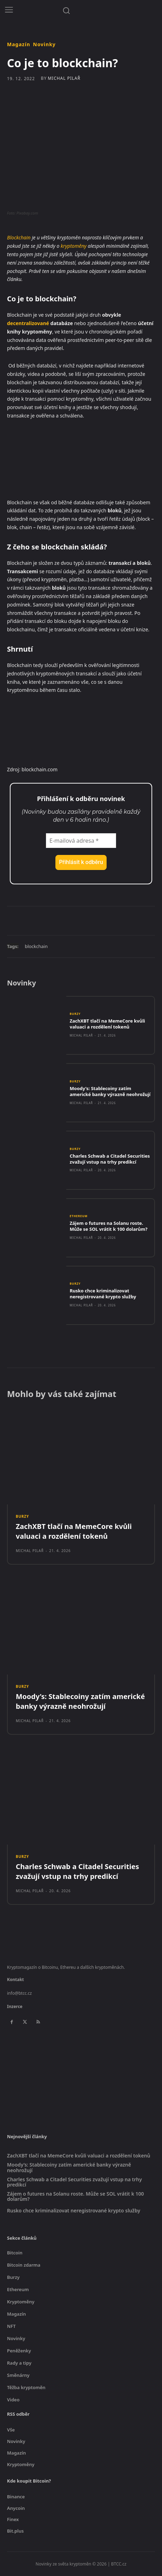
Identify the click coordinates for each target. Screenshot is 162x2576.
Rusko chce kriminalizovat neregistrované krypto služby (103, 1293)
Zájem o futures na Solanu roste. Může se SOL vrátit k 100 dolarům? (109, 1226)
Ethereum (79, 1216)
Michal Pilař (64, 78)
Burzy (75, 1013)
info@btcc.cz (19, 1993)
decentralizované (28, 323)
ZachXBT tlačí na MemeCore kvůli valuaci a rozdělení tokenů (107, 1024)
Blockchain (19, 237)
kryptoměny (74, 246)
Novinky (44, 44)
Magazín (18, 44)
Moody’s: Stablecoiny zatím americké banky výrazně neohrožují (110, 1091)
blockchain (36, 946)
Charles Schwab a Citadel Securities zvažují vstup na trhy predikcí (110, 1159)
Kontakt (15, 1979)
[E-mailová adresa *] (81, 840)
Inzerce (14, 2006)
